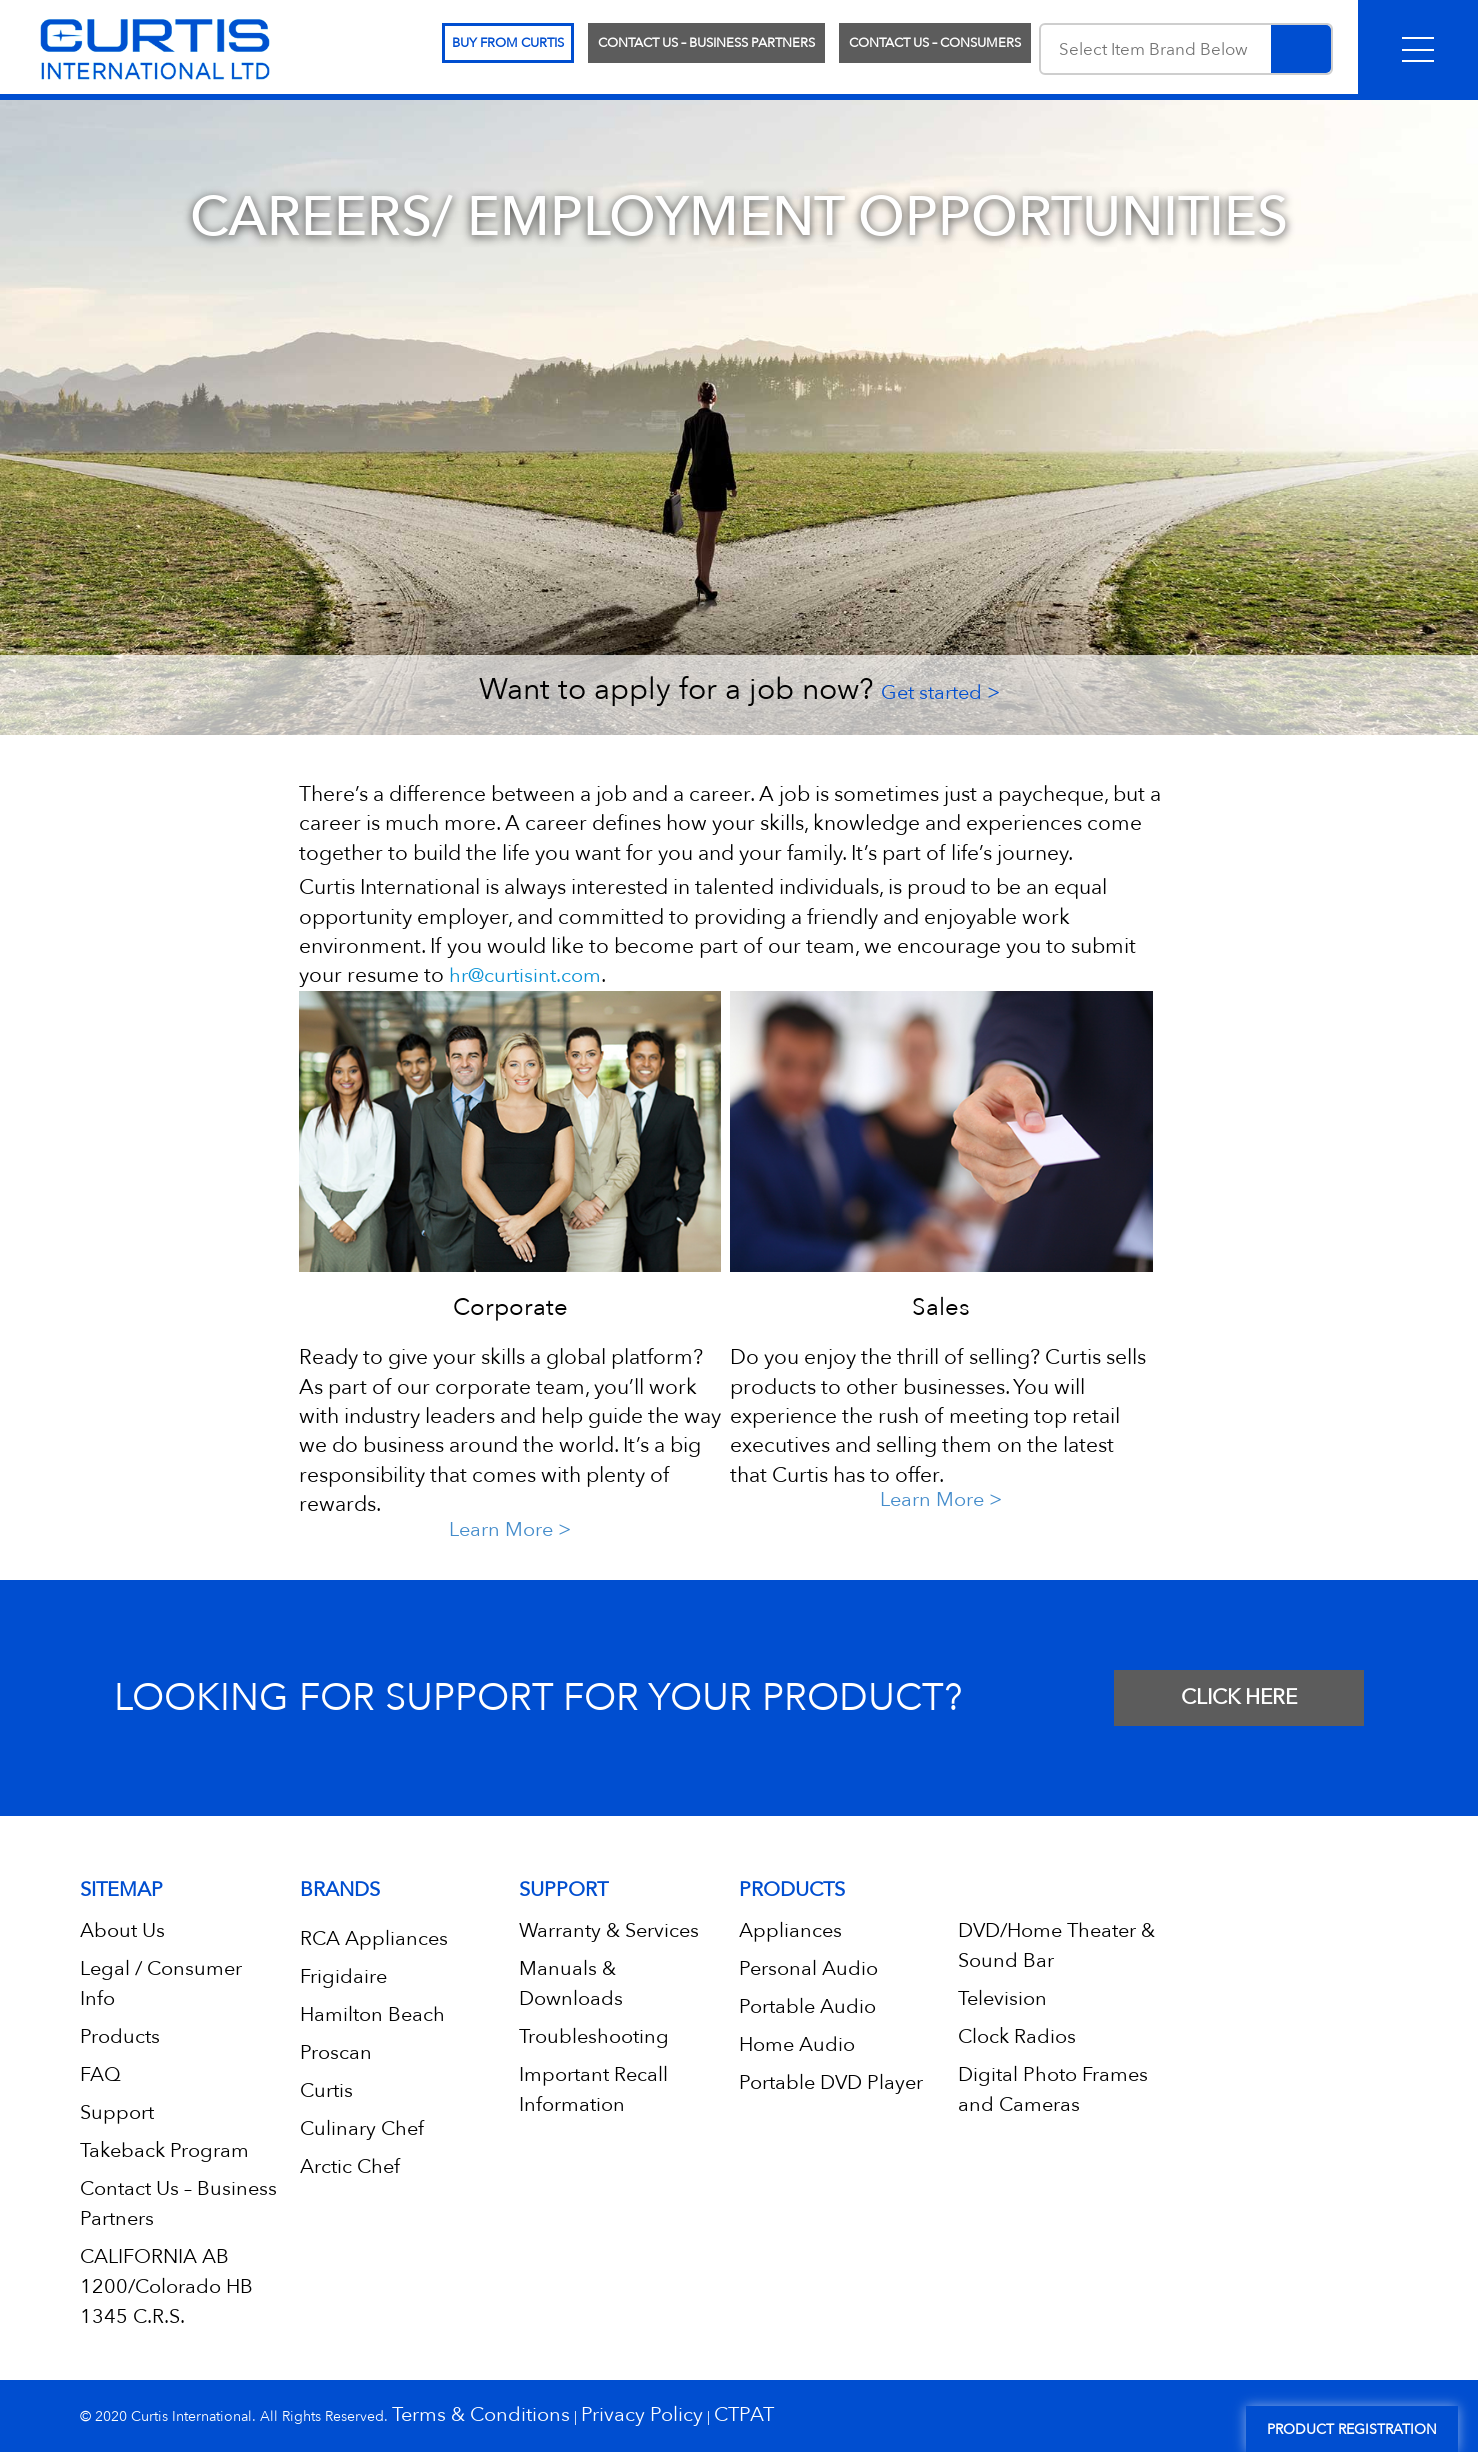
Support (117, 2112)
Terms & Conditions (481, 2414)
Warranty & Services (609, 1930)
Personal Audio (808, 1968)
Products (120, 2036)
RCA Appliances (374, 1938)
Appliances (790, 1930)
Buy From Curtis (508, 43)
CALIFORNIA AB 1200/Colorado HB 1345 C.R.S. (166, 2286)
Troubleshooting (594, 2036)
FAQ (100, 2074)
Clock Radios (1017, 2036)
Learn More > (510, 1530)
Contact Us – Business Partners (706, 43)
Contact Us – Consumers (935, 43)
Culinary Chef (362, 2128)
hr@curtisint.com (525, 975)
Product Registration (1352, 2429)
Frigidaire (343, 1976)
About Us (122, 1930)
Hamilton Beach (372, 2014)
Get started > (940, 692)
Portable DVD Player (831, 2082)
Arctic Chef (350, 2166)
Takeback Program (164, 2150)
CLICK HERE (1239, 1697)
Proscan (336, 2052)
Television (1002, 1998)
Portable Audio (807, 2006)
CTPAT (744, 2414)
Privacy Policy (642, 2414)
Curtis (326, 2090)
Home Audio (797, 2044)
